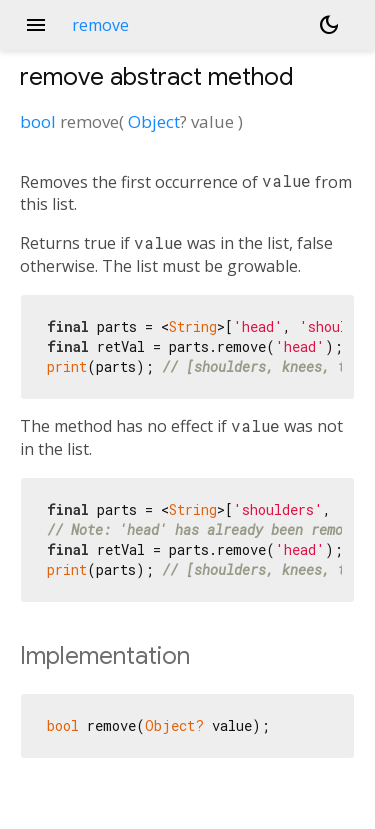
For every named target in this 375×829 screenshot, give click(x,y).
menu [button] (36, 25)
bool (38, 121)
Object (154, 121)
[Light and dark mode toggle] (329, 25)
